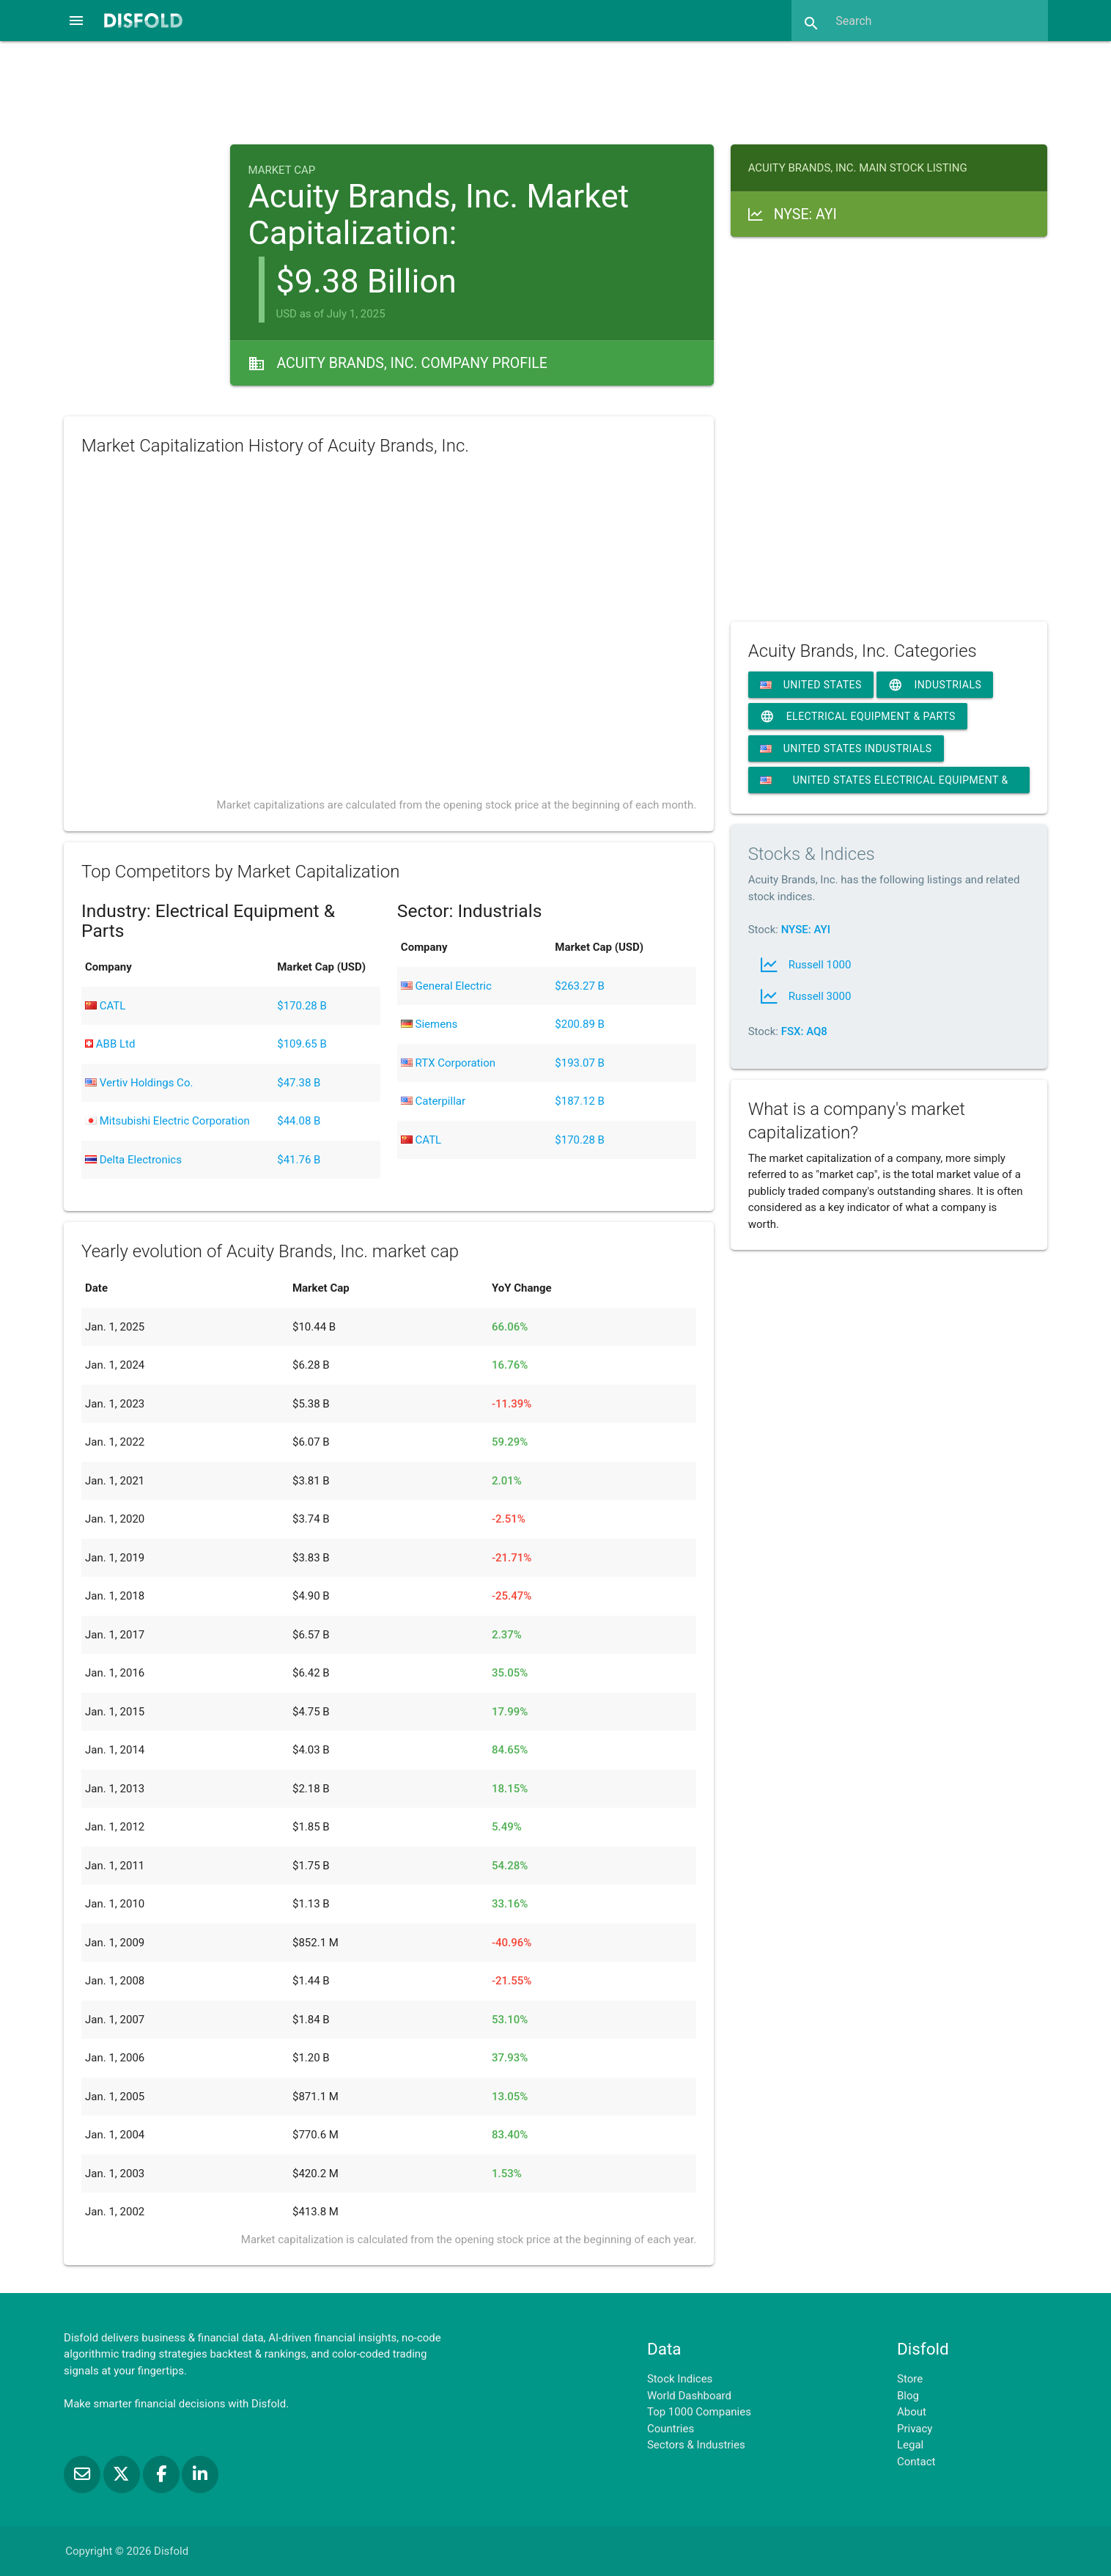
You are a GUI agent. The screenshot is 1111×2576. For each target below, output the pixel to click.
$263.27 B (580, 986)
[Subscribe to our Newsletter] (83, 2474)
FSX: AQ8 (804, 1031)
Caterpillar (433, 1101)
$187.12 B (580, 1101)
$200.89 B (580, 1024)
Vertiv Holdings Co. (139, 1082)
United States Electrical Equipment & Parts (884, 784)
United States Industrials (846, 748)
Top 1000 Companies (699, 2411)
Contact (916, 2461)
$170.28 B (302, 1005)
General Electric (446, 986)
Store (910, 2378)
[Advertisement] (555, 91)
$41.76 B (298, 1159)
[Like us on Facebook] (162, 2474)
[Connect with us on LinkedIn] (200, 2474)
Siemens (429, 1024)
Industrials (935, 684)
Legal (910, 2444)
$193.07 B (580, 1063)
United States (811, 685)
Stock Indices (679, 2378)
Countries (670, 2428)
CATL (105, 1005)
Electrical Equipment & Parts (858, 717)
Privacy (914, 2428)
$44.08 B (298, 1120)
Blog (908, 2395)
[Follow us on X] (123, 2474)
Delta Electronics (133, 1159)
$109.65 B (302, 1043)
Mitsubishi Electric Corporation (167, 1120)
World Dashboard (689, 2395)
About (911, 2411)
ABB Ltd (110, 1043)
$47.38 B (298, 1082)
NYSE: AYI (805, 929)
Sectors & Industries (696, 2444)
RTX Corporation (448, 1063)
